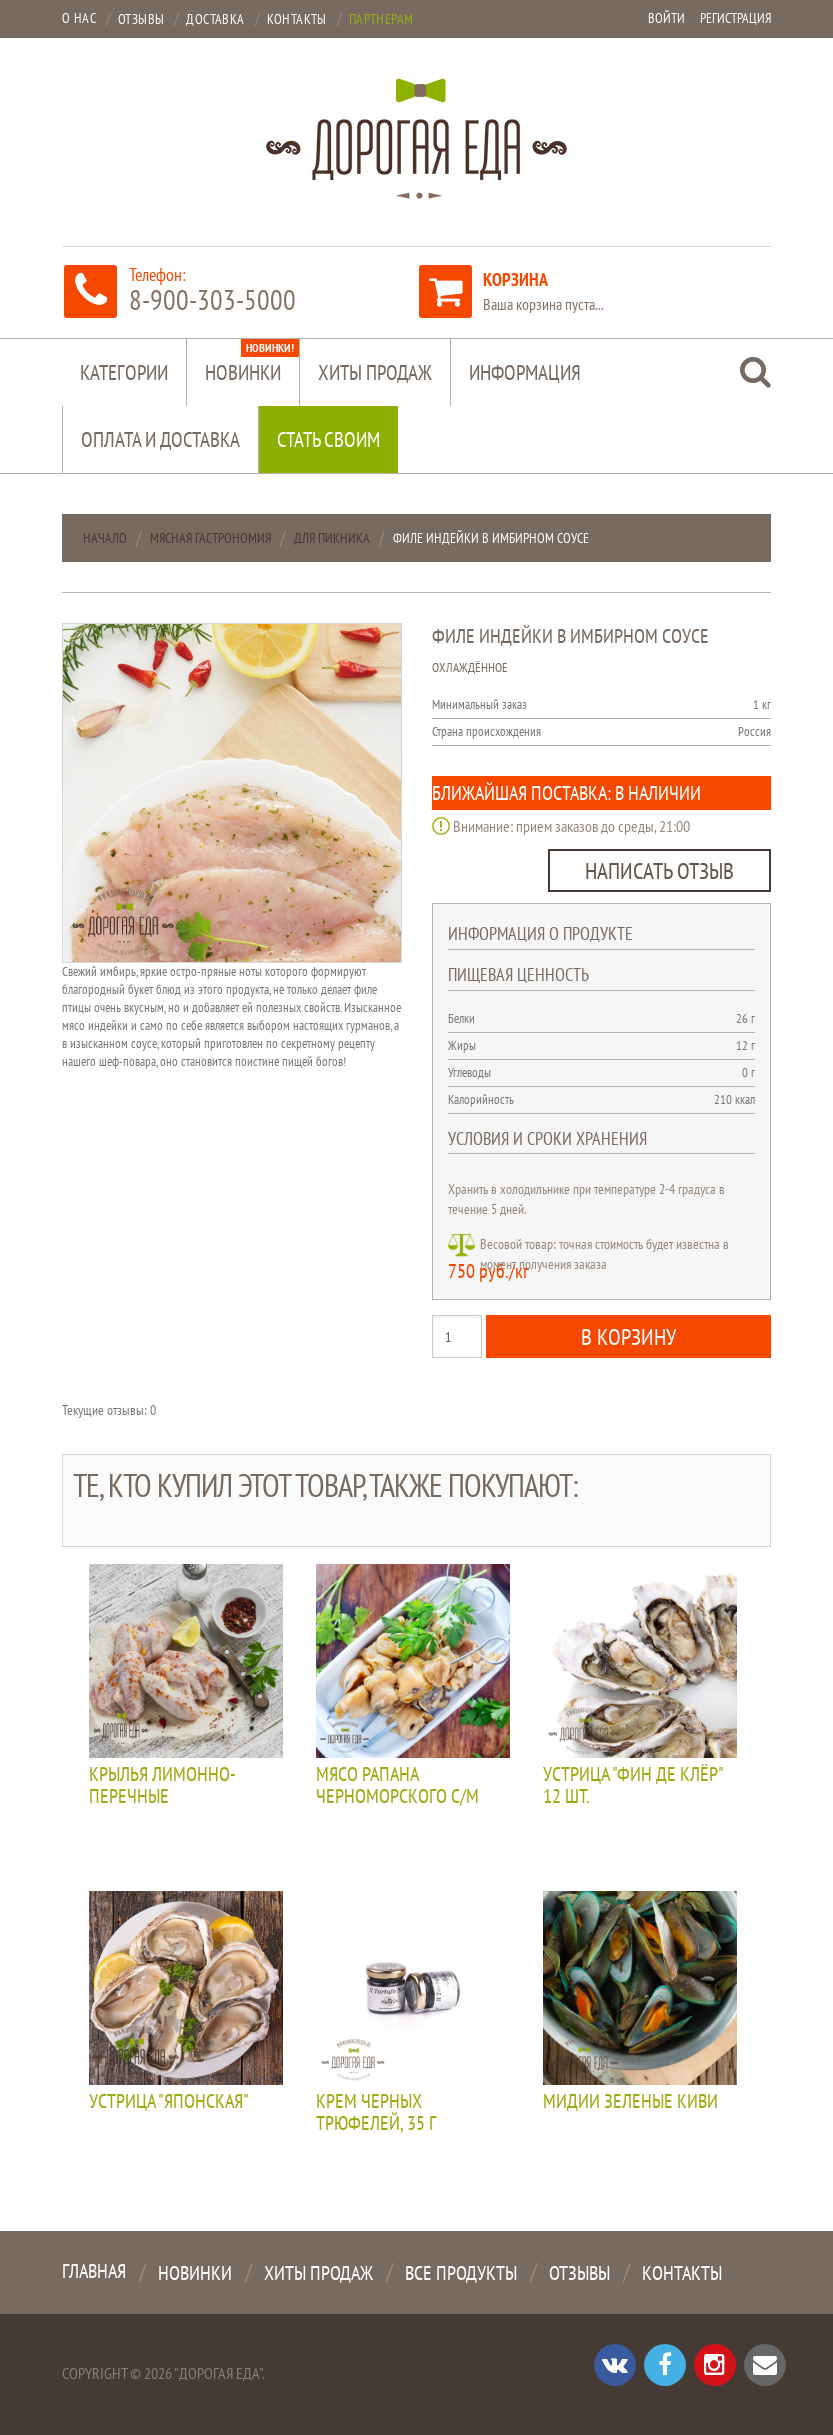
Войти (666, 18)
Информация (525, 372)
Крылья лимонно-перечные (162, 1786)
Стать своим (328, 439)
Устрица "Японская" (169, 2102)
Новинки (252, 362)
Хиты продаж (375, 372)
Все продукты (461, 2273)
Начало (105, 538)
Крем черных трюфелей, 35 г (376, 2113)
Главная (94, 2271)
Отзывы (579, 2273)
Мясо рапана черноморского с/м (397, 1786)
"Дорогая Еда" (218, 2373)
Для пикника (332, 538)
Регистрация (735, 18)
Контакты (682, 2273)
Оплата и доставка (160, 439)
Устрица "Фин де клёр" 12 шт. (633, 1786)
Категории (124, 372)
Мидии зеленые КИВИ (630, 2102)
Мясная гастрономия (210, 538)
